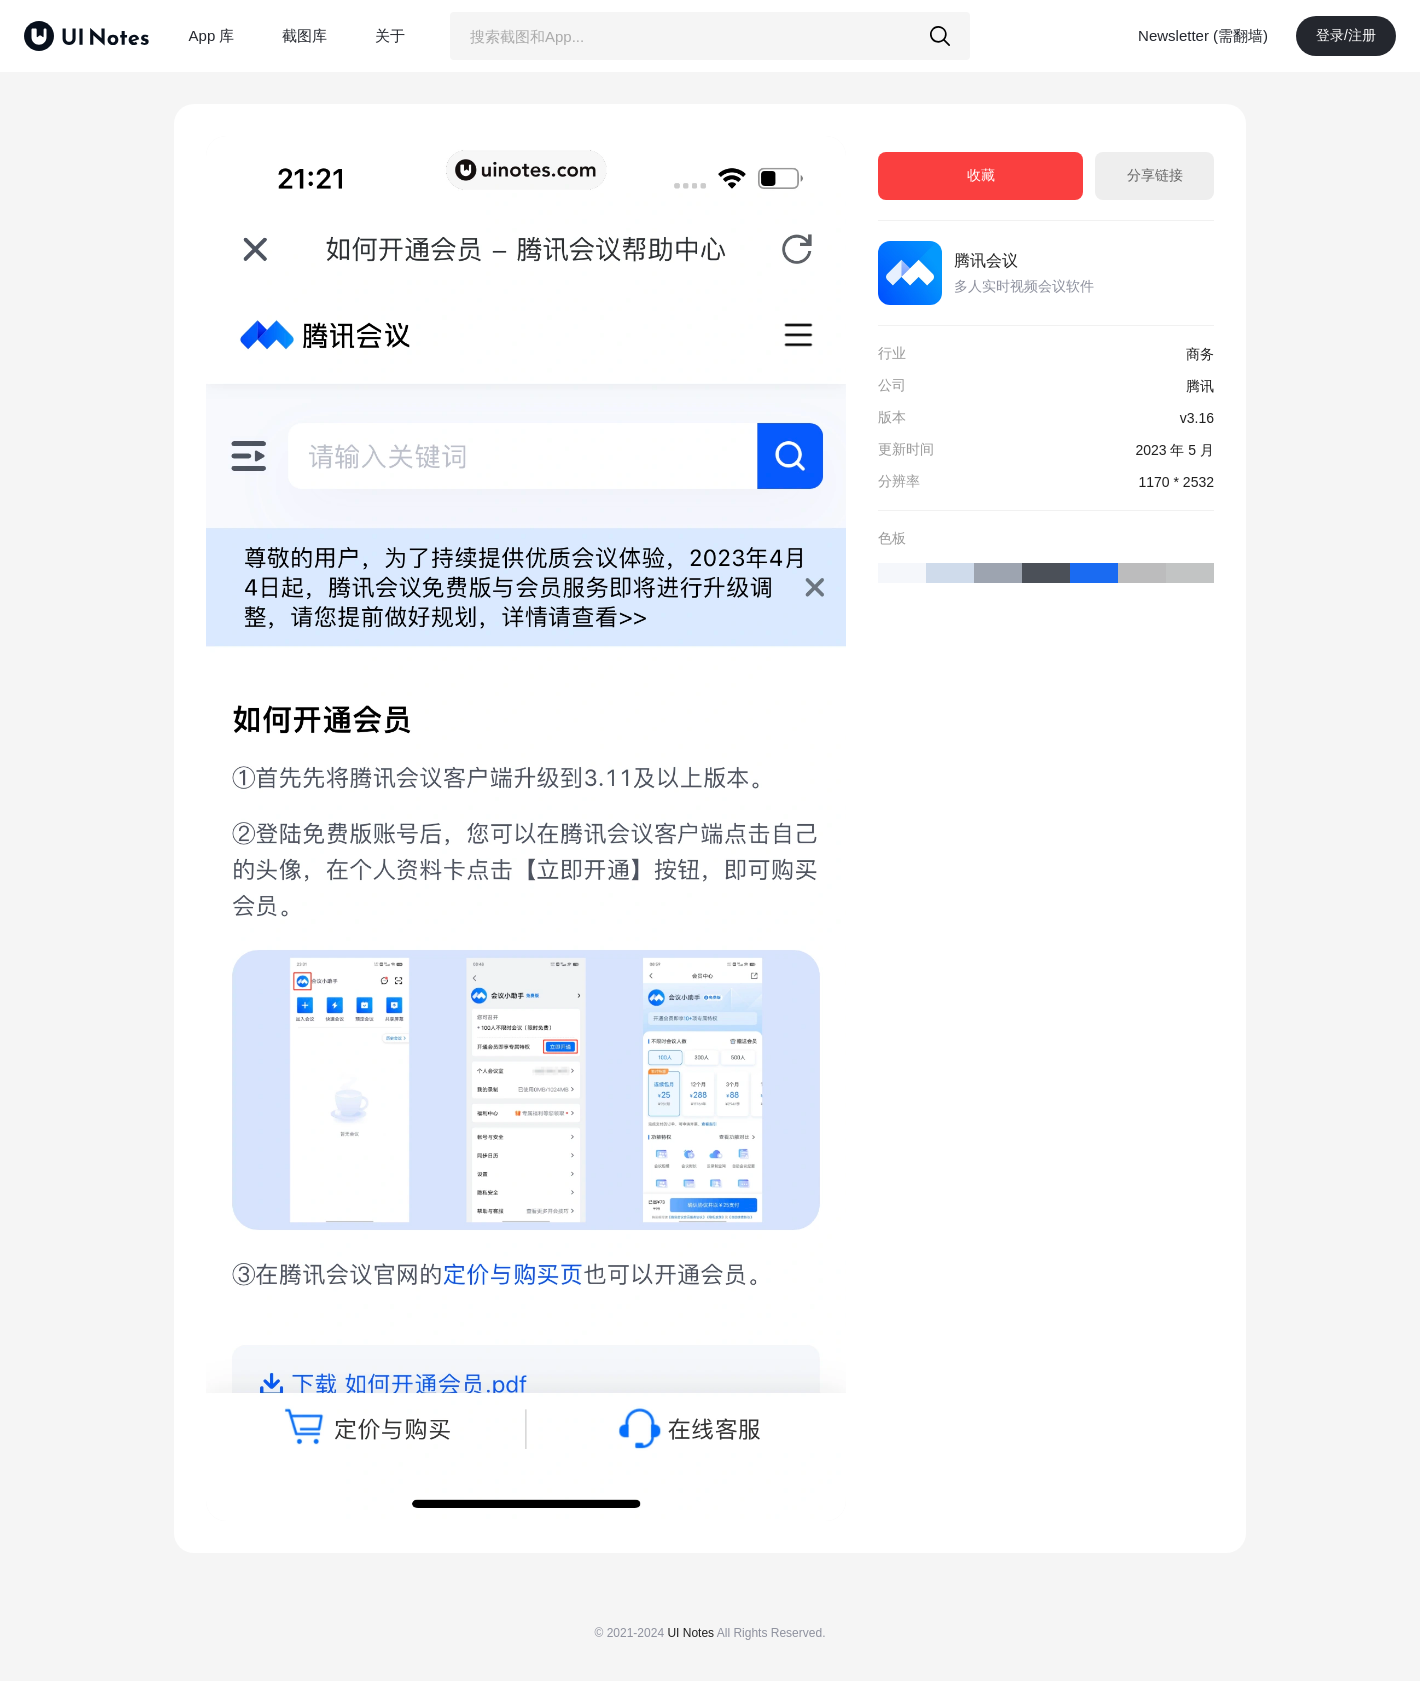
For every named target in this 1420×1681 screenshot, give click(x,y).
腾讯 (1200, 386)
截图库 (304, 35)
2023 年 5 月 (1174, 450)
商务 (1200, 354)
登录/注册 (1346, 35)
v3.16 (1197, 418)
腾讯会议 (986, 260)
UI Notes (690, 1633)
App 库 (212, 35)
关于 (390, 35)
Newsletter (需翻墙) (1203, 35)
